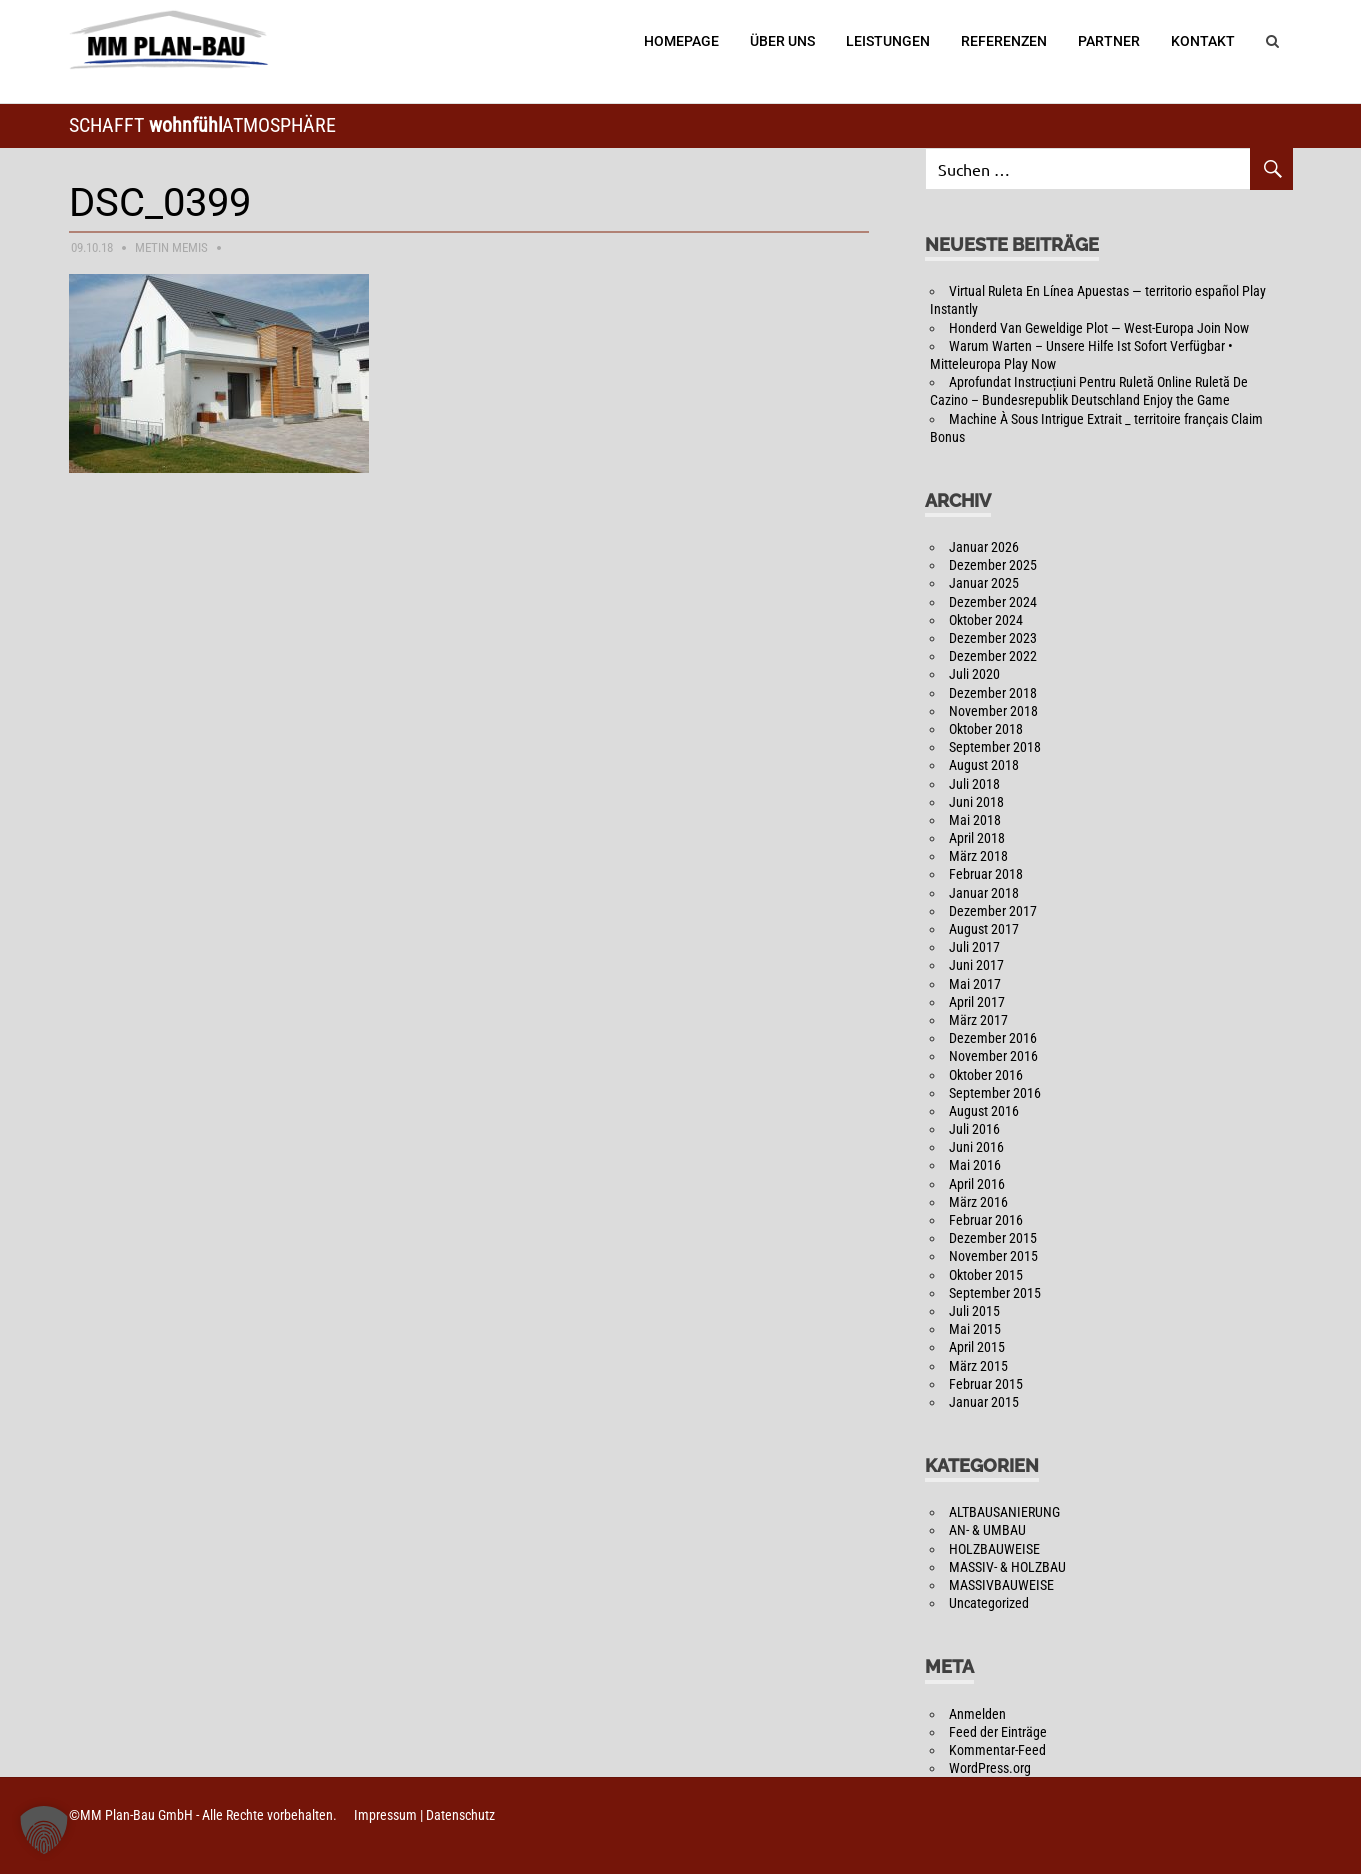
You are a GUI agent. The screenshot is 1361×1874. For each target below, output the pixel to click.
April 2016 (977, 1184)
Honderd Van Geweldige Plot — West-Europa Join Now (1099, 328)
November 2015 (993, 1256)
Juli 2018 (974, 784)
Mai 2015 (975, 1329)
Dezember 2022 (993, 656)
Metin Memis (171, 247)
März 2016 (978, 1202)
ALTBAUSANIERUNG (1004, 1512)
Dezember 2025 (993, 565)
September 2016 (995, 1093)
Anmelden (977, 1714)
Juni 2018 (976, 802)
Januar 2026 (984, 547)
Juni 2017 (976, 965)
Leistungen (888, 41)
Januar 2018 (984, 893)
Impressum (385, 1815)
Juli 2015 (974, 1311)
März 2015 (978, 1366)
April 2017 (977, 1002)
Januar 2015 (984, 1402)
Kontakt (1203, 41)
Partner (1109, 41)
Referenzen (1004, 41)
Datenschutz (460, 1815)
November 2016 (993, 1056)
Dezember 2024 (993, 602)
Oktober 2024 (986, 620)
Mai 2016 (975, 1165)
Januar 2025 (984, 583)
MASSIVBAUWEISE (1001, 1585)
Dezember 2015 (993, 1238)
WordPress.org (990, 1768)
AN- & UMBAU (987, 1530)
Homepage (681, 41)
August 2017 (984, 929)
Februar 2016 (986, 1220)
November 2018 (993, 711)
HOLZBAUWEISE (994, 1549)
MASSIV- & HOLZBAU (1007, 1567)
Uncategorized (989, 1603)
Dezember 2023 (993, 638)
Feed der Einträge (998, 1732)
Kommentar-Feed (997, 1750)
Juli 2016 (974, 1129)
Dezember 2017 (993, 911)
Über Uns (782, 41)
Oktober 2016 (986, 1075)
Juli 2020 (974, 674)
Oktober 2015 (986, 1275)
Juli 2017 (974, 947)
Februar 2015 (986, 1384)
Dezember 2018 (993, 693)
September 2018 (995, 747)
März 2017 (978, 1020)
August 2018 (984, 765)
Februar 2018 (986, 874)
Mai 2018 (975, 820)
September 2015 (995, 1293)
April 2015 (977, 1347)
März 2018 (978, 856)
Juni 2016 (976, 1147)
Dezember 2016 (993, 1038)
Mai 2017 (975, 984)
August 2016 (984, 1111)
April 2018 (977, 838)
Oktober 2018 (986, 729)
